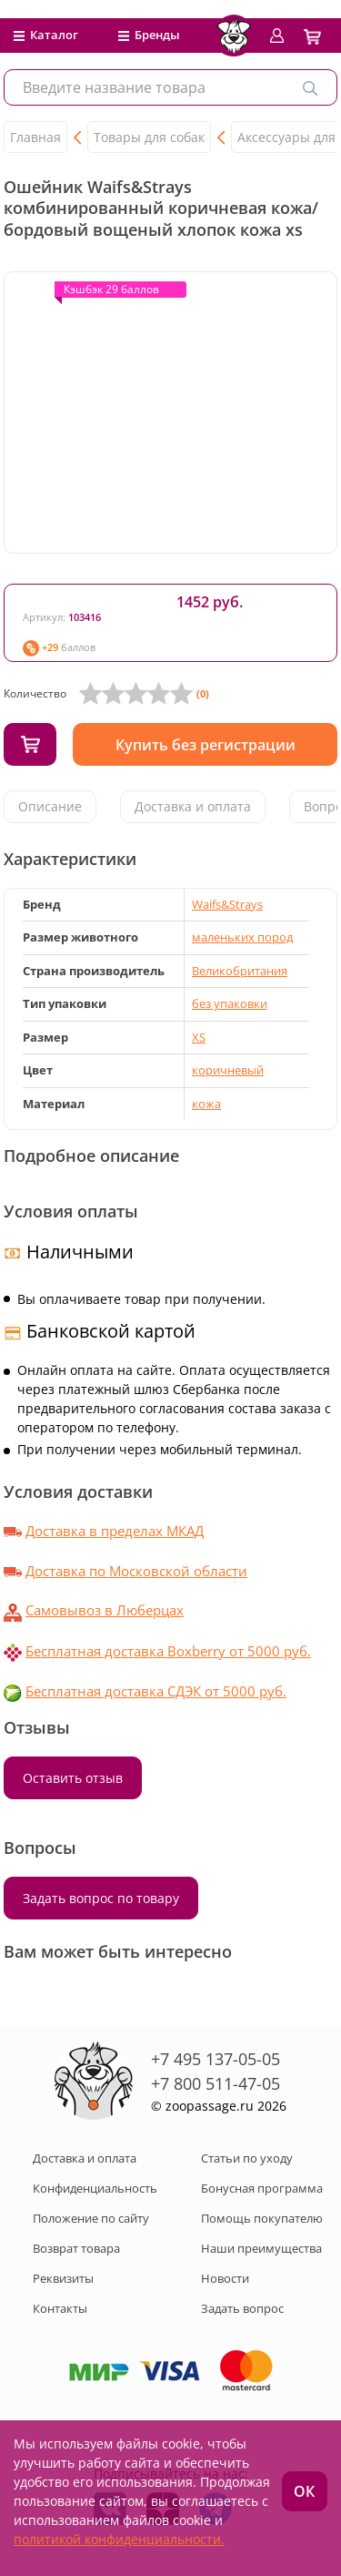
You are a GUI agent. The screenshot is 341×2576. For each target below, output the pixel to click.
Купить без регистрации (205, 745)
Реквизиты (63, 2278)
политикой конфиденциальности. (119, 2539)
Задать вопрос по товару (101, 1898)
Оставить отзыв (73, 1778)
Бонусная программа (262, 2188)
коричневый (228, 1070)
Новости (225, 2278)
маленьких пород (242, 937)
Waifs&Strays (227, 904)
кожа (206, 1103)
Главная (35, 137)
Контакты (60, 2308)
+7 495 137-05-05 (215, 2059)
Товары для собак (149, 137)
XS (199, 1037)
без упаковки (229, 1003)
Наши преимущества (261, 2248)
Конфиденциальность (95, 2188)
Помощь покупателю (262, 2218)
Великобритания (239, 970)
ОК (304, 2491)
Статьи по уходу (247, 2158)
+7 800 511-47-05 (215, 2083)
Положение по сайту (91, 2218)
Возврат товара (76, 2248)
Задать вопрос (242, 2308)
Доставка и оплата (193, 806)
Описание (50, 806)
